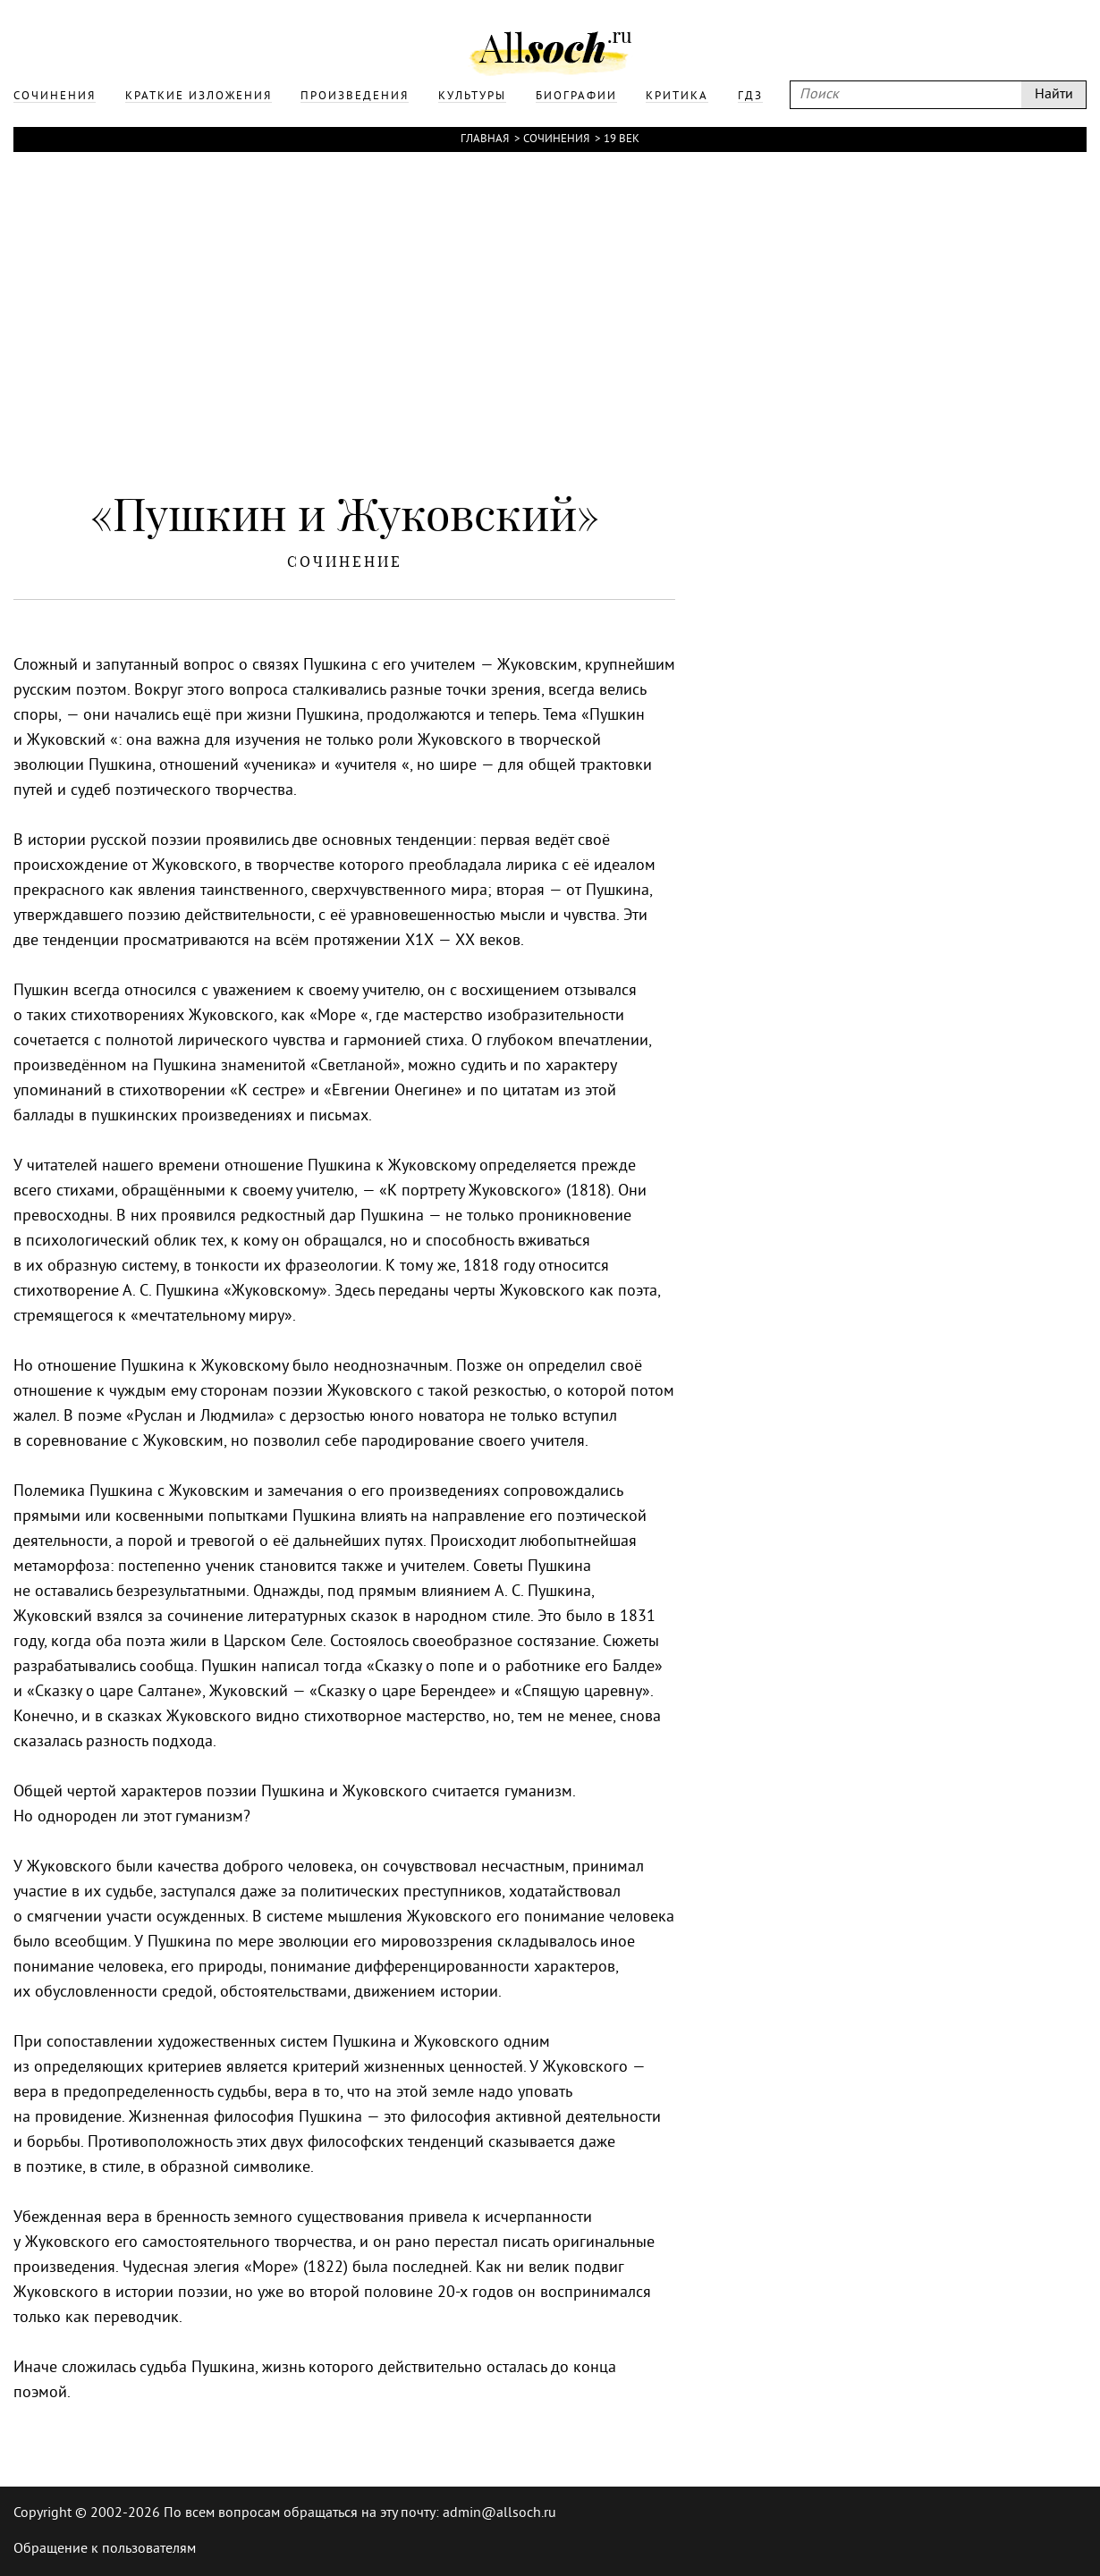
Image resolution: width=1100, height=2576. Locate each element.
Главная (485, 139)
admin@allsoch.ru (499, 2513)
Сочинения (556, 139)
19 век (621, 139)
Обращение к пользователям (104, 2549)
